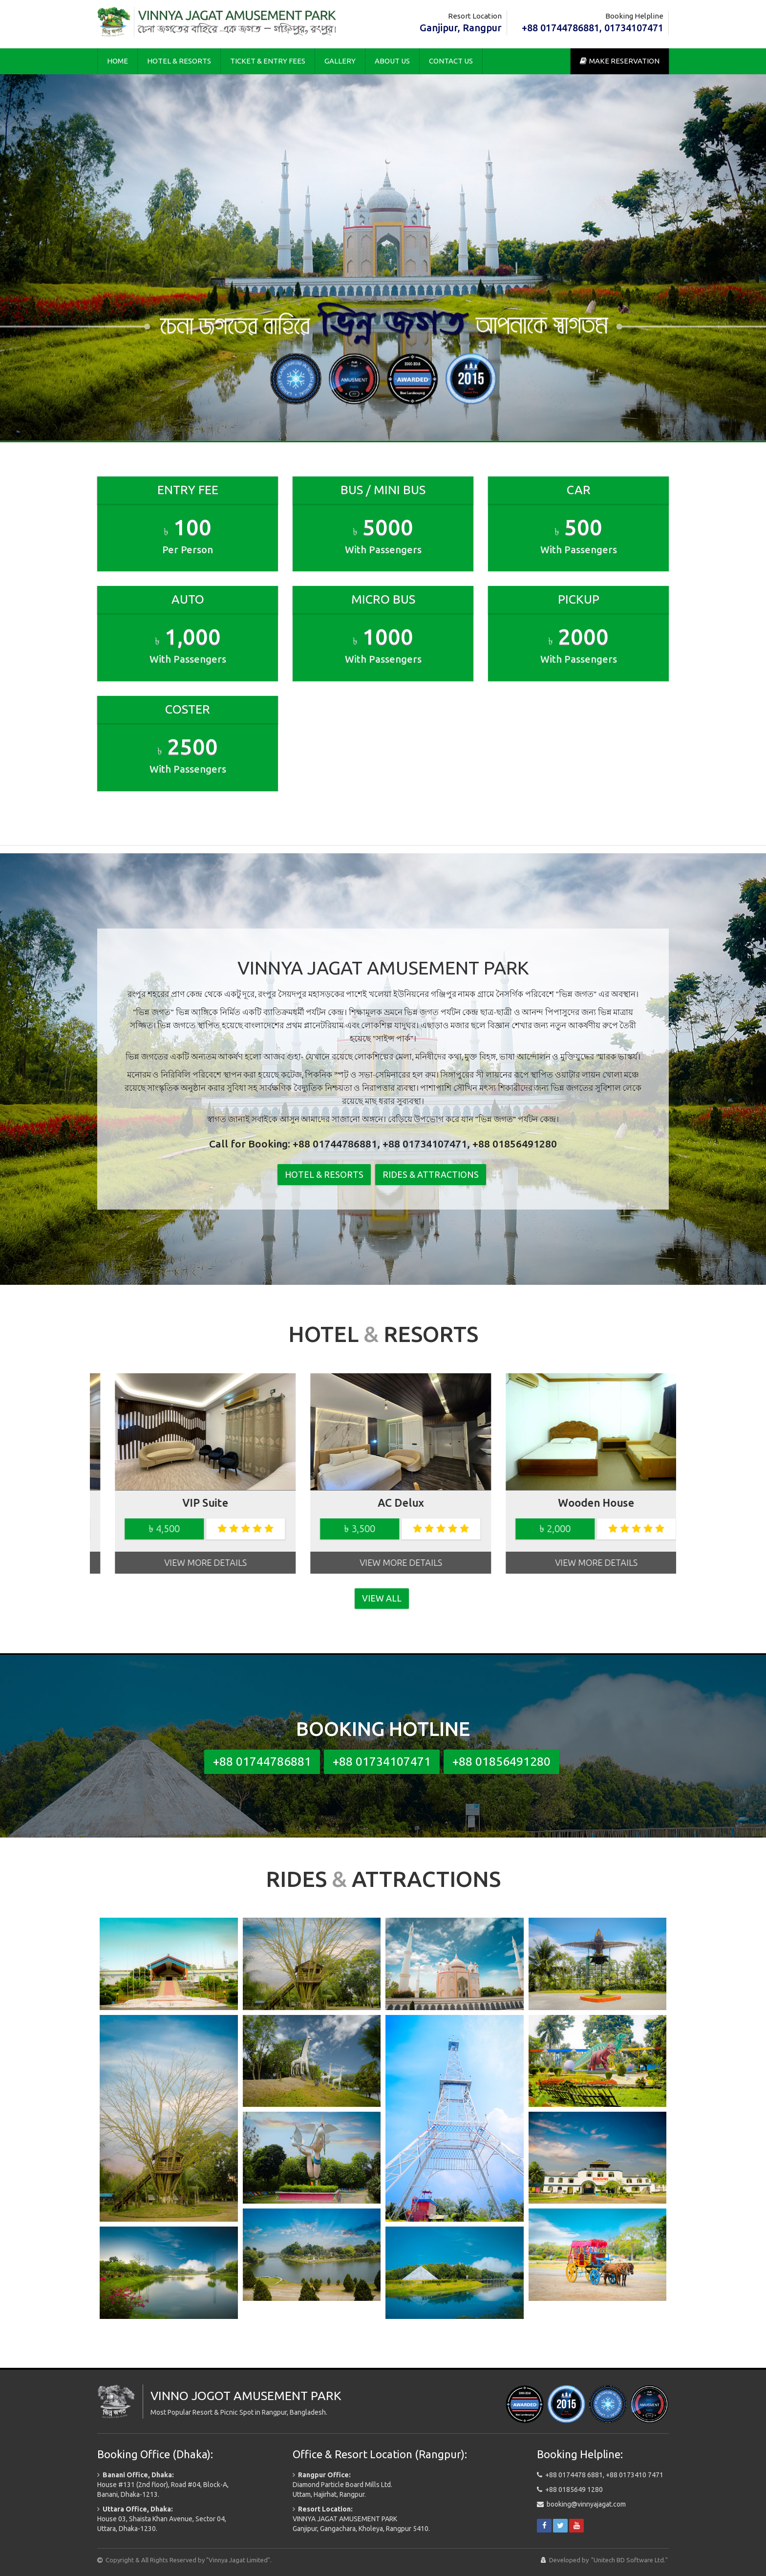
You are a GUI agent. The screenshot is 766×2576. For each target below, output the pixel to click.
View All (382, 1598)
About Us (392, 61)
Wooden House (383, 1502)
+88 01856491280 (501, 1761)
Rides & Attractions (431, 1174)
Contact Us (451, 61)
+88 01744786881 (262, 1761)
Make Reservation (620, 61)
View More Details (188, 1562)
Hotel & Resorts (179, 61)
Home (117, 61)
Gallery (340, 61)
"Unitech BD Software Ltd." (629, 2559)
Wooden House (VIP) (578, 1502)
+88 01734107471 (382, 1761)
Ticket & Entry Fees (267, 61)
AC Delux (188, 1502)
